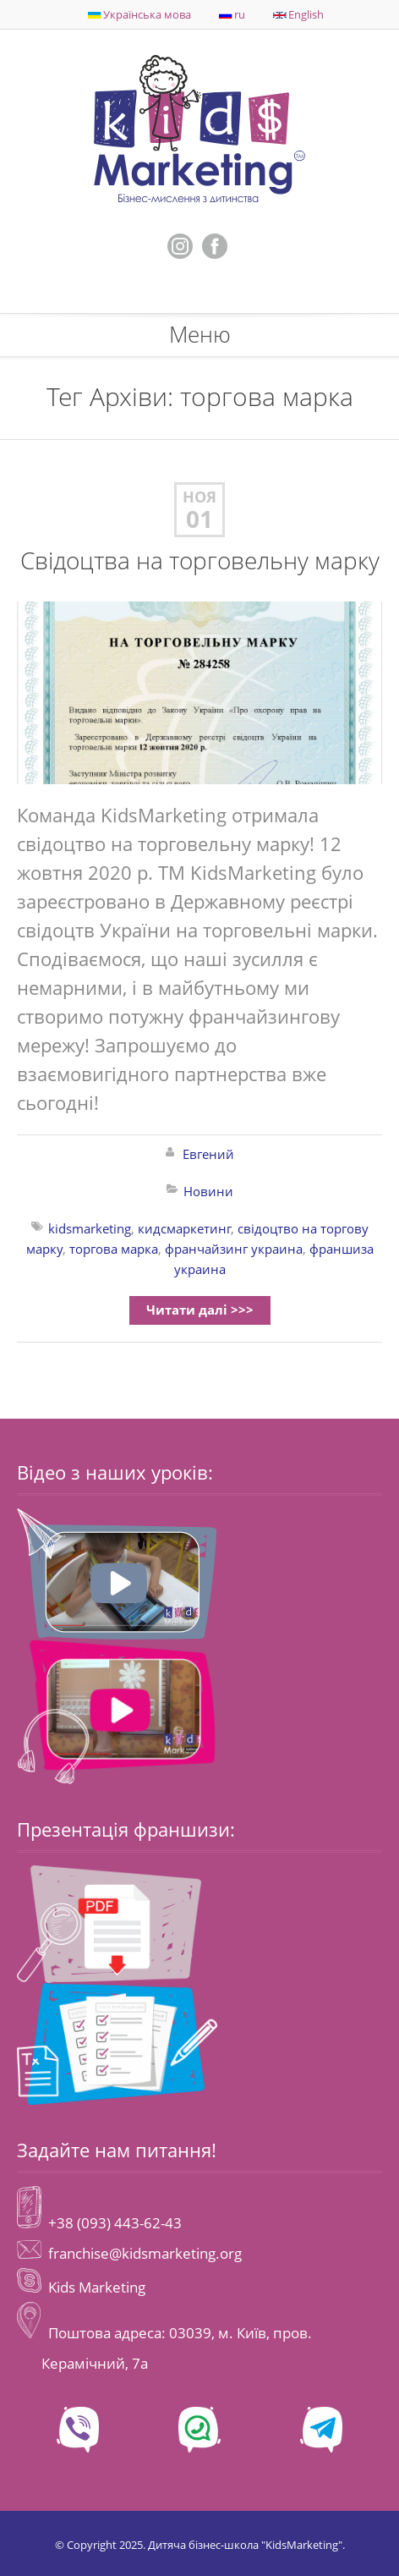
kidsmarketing (89, 1228)
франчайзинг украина (234, 1248)
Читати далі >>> (200, 1310)
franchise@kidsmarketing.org (145, 2253)
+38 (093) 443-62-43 (113, 2223)
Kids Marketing (96, 2287)
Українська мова (139, 14)
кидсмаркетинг (184, 1228)
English (298, 14)
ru (232, 14)
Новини (208, 1191)
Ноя (199, 497)
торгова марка (113, 1248)
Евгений (208, 1153)
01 (199, 519)
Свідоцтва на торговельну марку (200, 560)
